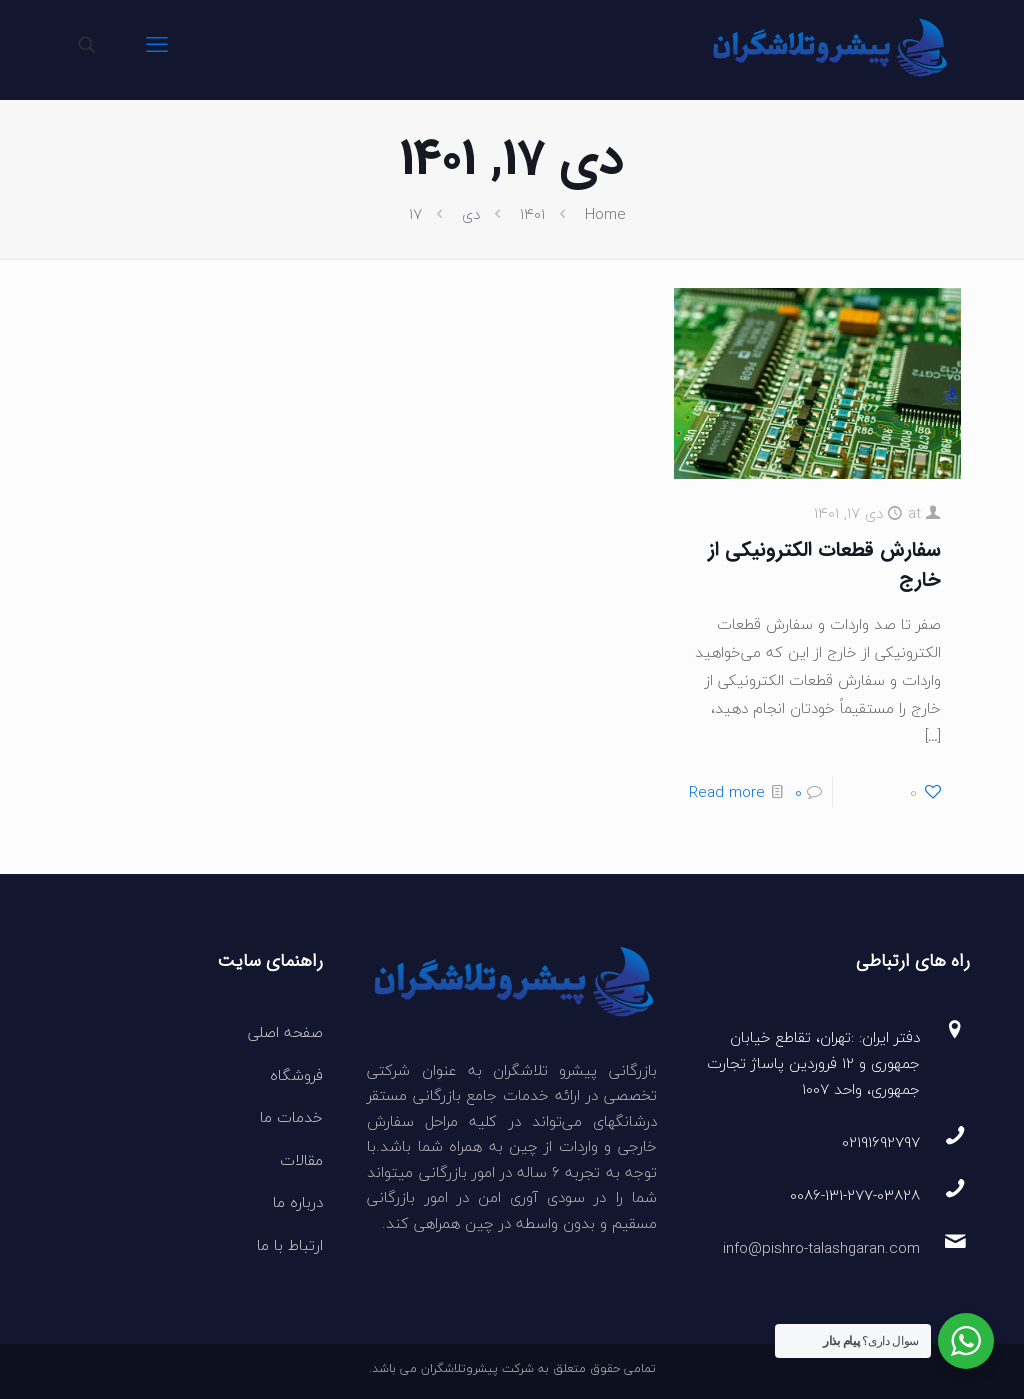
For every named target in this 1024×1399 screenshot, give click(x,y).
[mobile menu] (157, 45)
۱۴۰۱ (532, 214)
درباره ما (298, 1202)
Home (605, 214)
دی (471, 214)
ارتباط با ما (290, 1245)
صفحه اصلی (285, 1032)
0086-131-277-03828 (855, 1195)
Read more (727, 792)
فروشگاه (296, 1075)
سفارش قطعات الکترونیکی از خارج (824, 564)
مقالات (301, 1160)
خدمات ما (291, 1117)
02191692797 (881, 1142)
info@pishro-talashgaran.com (821, 1248)
